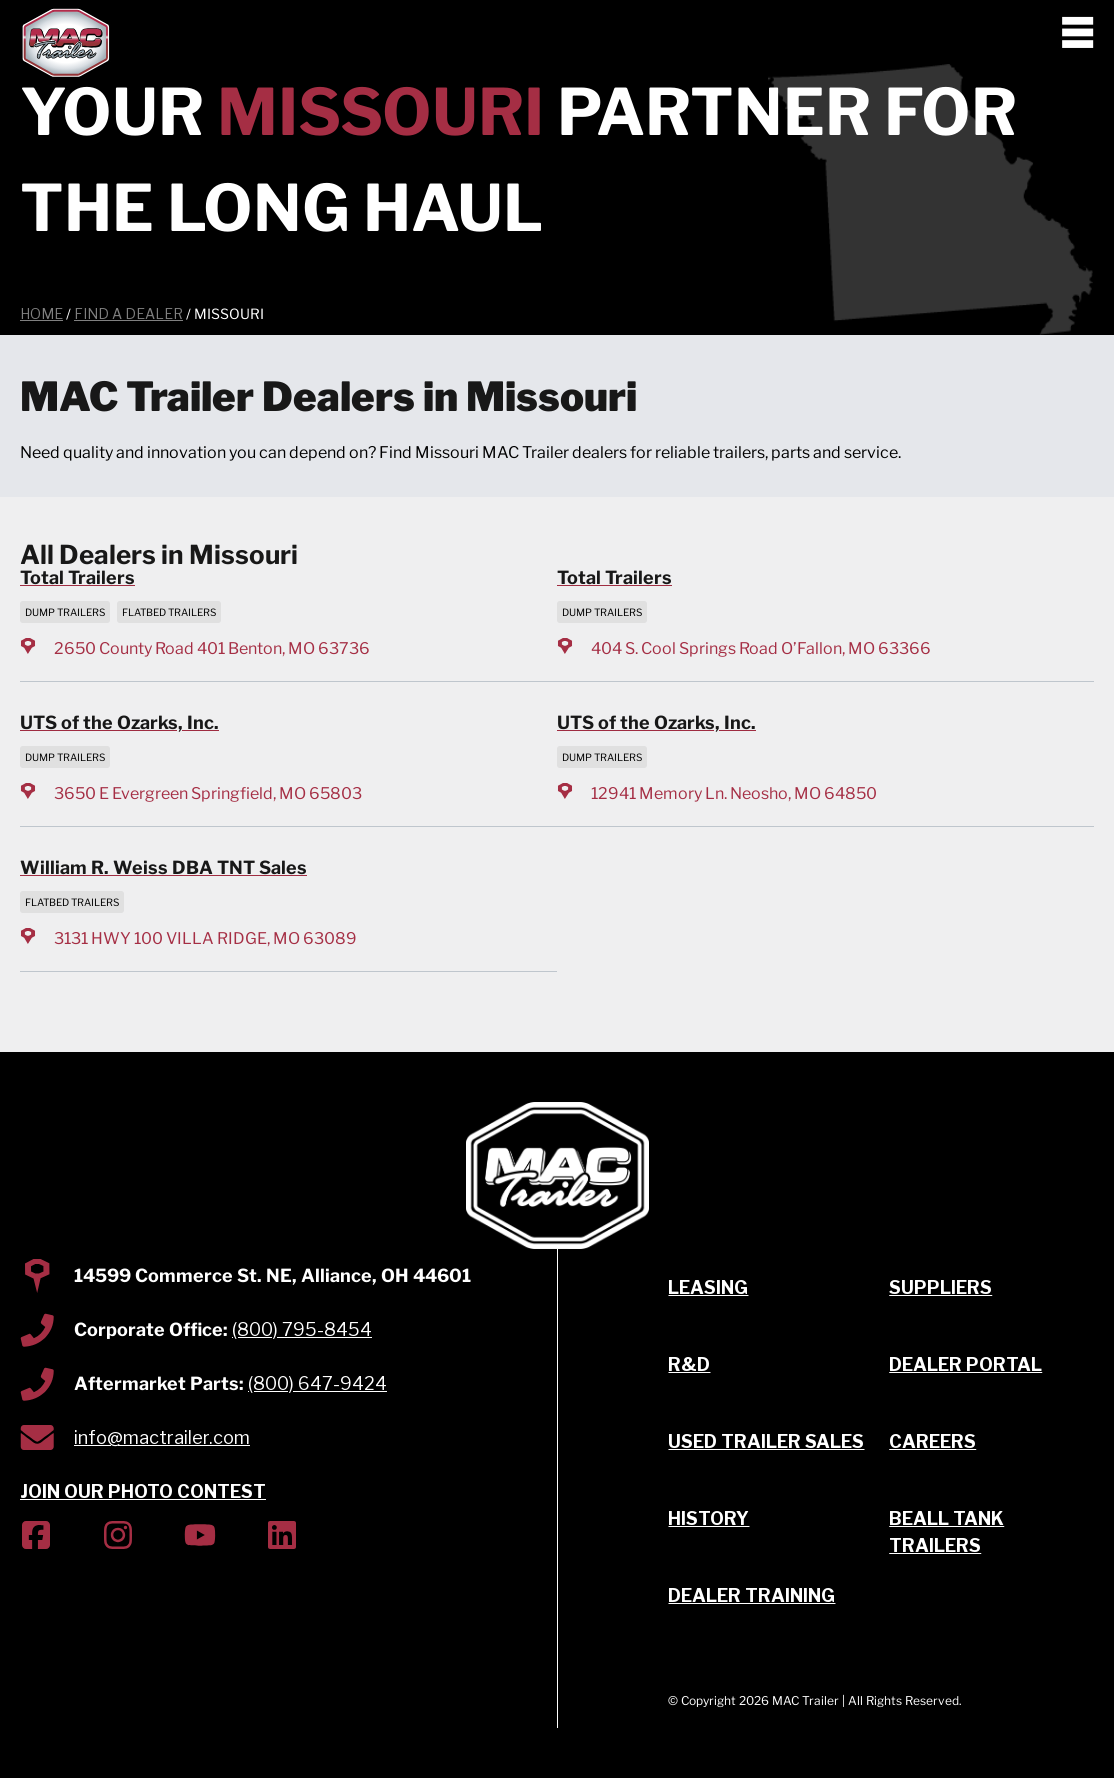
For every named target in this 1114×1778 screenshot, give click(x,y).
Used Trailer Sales (766, 1441)
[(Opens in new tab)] (36, 1538)
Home (41, 313)
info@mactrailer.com (162, 1437)
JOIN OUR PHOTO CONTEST (143, 1491)
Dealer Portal (965, 1364)
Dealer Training (751, 1595)
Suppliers (940, 1287)
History (708, 1518)
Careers (932, 1441)
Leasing (708, 1287)
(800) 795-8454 (302, 1329)
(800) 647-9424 (317, 1383)
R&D (689, 1364)
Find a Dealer (128, 313)
